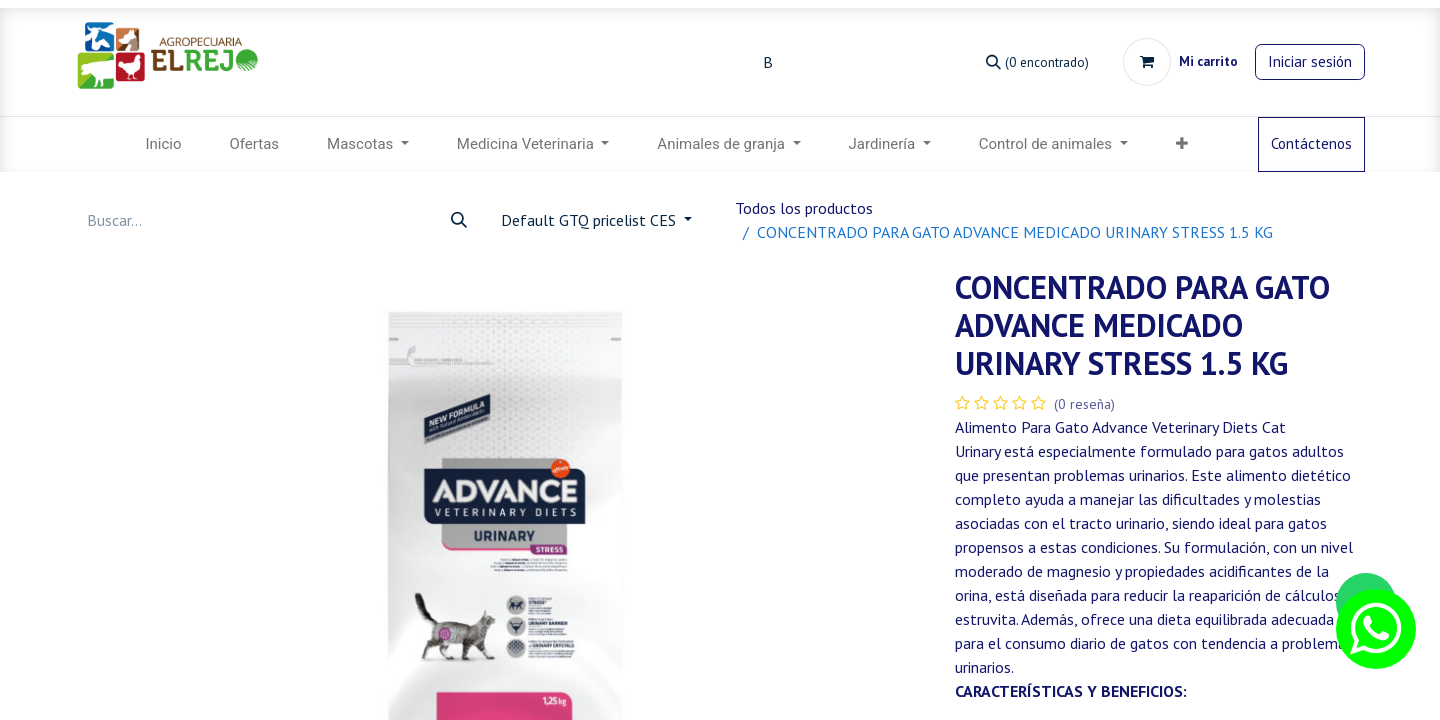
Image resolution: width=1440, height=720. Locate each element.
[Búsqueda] (1037, 61)
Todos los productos (804, 208)
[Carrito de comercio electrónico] (1180, 62)
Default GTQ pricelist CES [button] (590, 220)
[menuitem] (163, 144)
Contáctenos (1311, 143)
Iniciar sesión (1310, 61)
